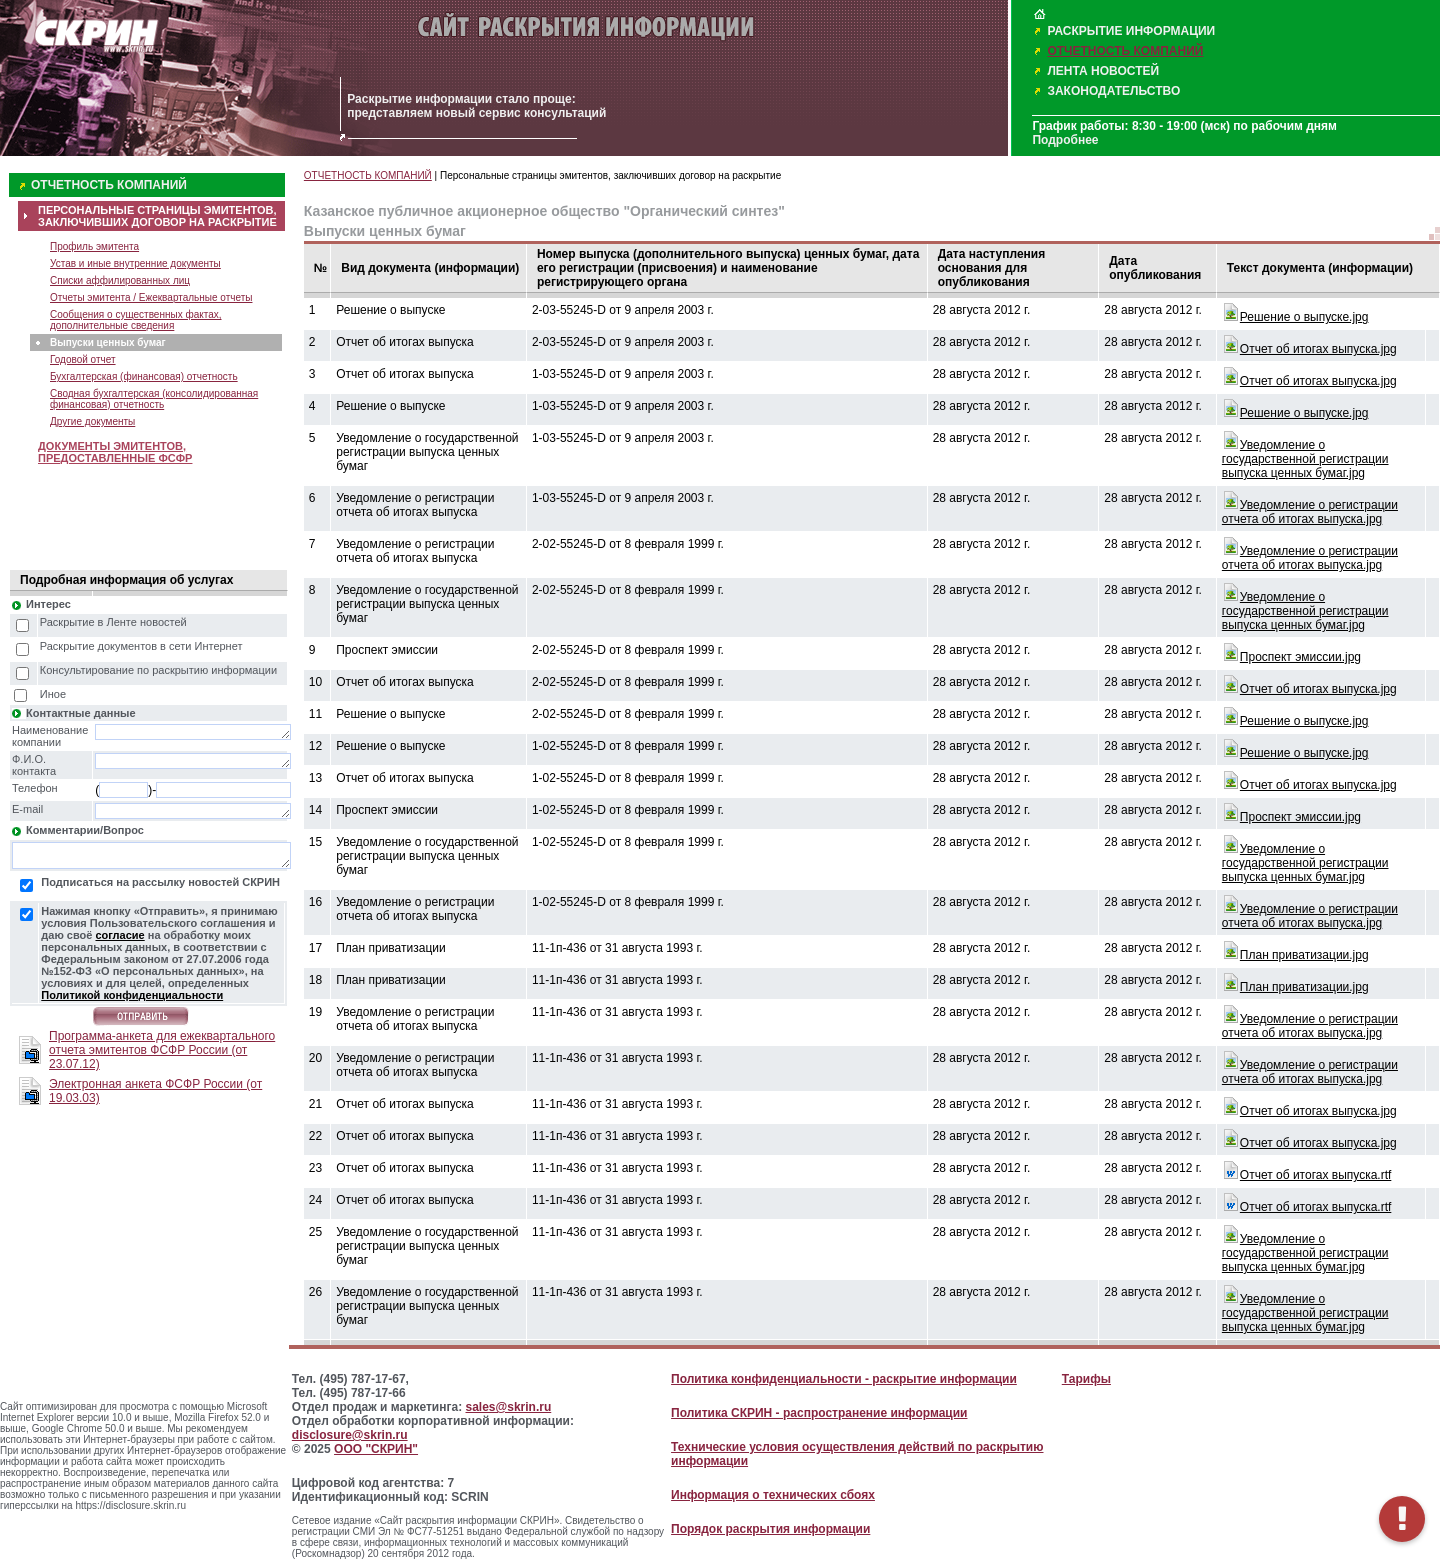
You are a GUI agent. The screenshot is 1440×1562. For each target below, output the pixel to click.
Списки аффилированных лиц (120, 280)
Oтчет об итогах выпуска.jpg (1318, 349)
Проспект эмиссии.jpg (1300, 657)
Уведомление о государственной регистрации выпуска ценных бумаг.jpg (1305, 459)
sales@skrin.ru (509, 1407)
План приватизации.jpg (1304, 955)
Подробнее (1065, 140)
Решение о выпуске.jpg (1304, 317)
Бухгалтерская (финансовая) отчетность (144, 376)
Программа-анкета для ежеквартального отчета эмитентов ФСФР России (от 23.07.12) (162, 1050)
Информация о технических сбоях (773, 1495)
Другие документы (92, 421)
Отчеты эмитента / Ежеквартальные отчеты (151, 297)
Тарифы (1086, 1379)
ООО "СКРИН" (376, 1449)
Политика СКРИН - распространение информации (819, 1413)
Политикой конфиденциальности (132, 995)
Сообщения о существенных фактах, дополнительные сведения (136, 320)
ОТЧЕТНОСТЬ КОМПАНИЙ (1125, 51)
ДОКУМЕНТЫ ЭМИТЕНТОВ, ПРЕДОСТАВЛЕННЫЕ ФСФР (115, 452)
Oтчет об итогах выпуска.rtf (1315, 1175)
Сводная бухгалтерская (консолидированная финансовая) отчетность (154, 399)
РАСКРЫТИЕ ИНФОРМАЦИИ (1131, 31)
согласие (119, 935)
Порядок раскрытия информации (770, 1529)
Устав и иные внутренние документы (135, 263)
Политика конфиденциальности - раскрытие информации (844, 1379)
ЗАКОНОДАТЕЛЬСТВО (1113, 91)
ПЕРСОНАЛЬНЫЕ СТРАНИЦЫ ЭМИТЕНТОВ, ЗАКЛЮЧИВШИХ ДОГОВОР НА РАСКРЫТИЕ (157, 216)
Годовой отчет (83, 359)
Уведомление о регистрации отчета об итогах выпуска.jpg (1310, 512)
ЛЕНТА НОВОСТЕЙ (1103, 71)
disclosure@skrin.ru (350, 1435)
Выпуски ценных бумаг (108, 342)
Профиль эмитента (94, 246)
